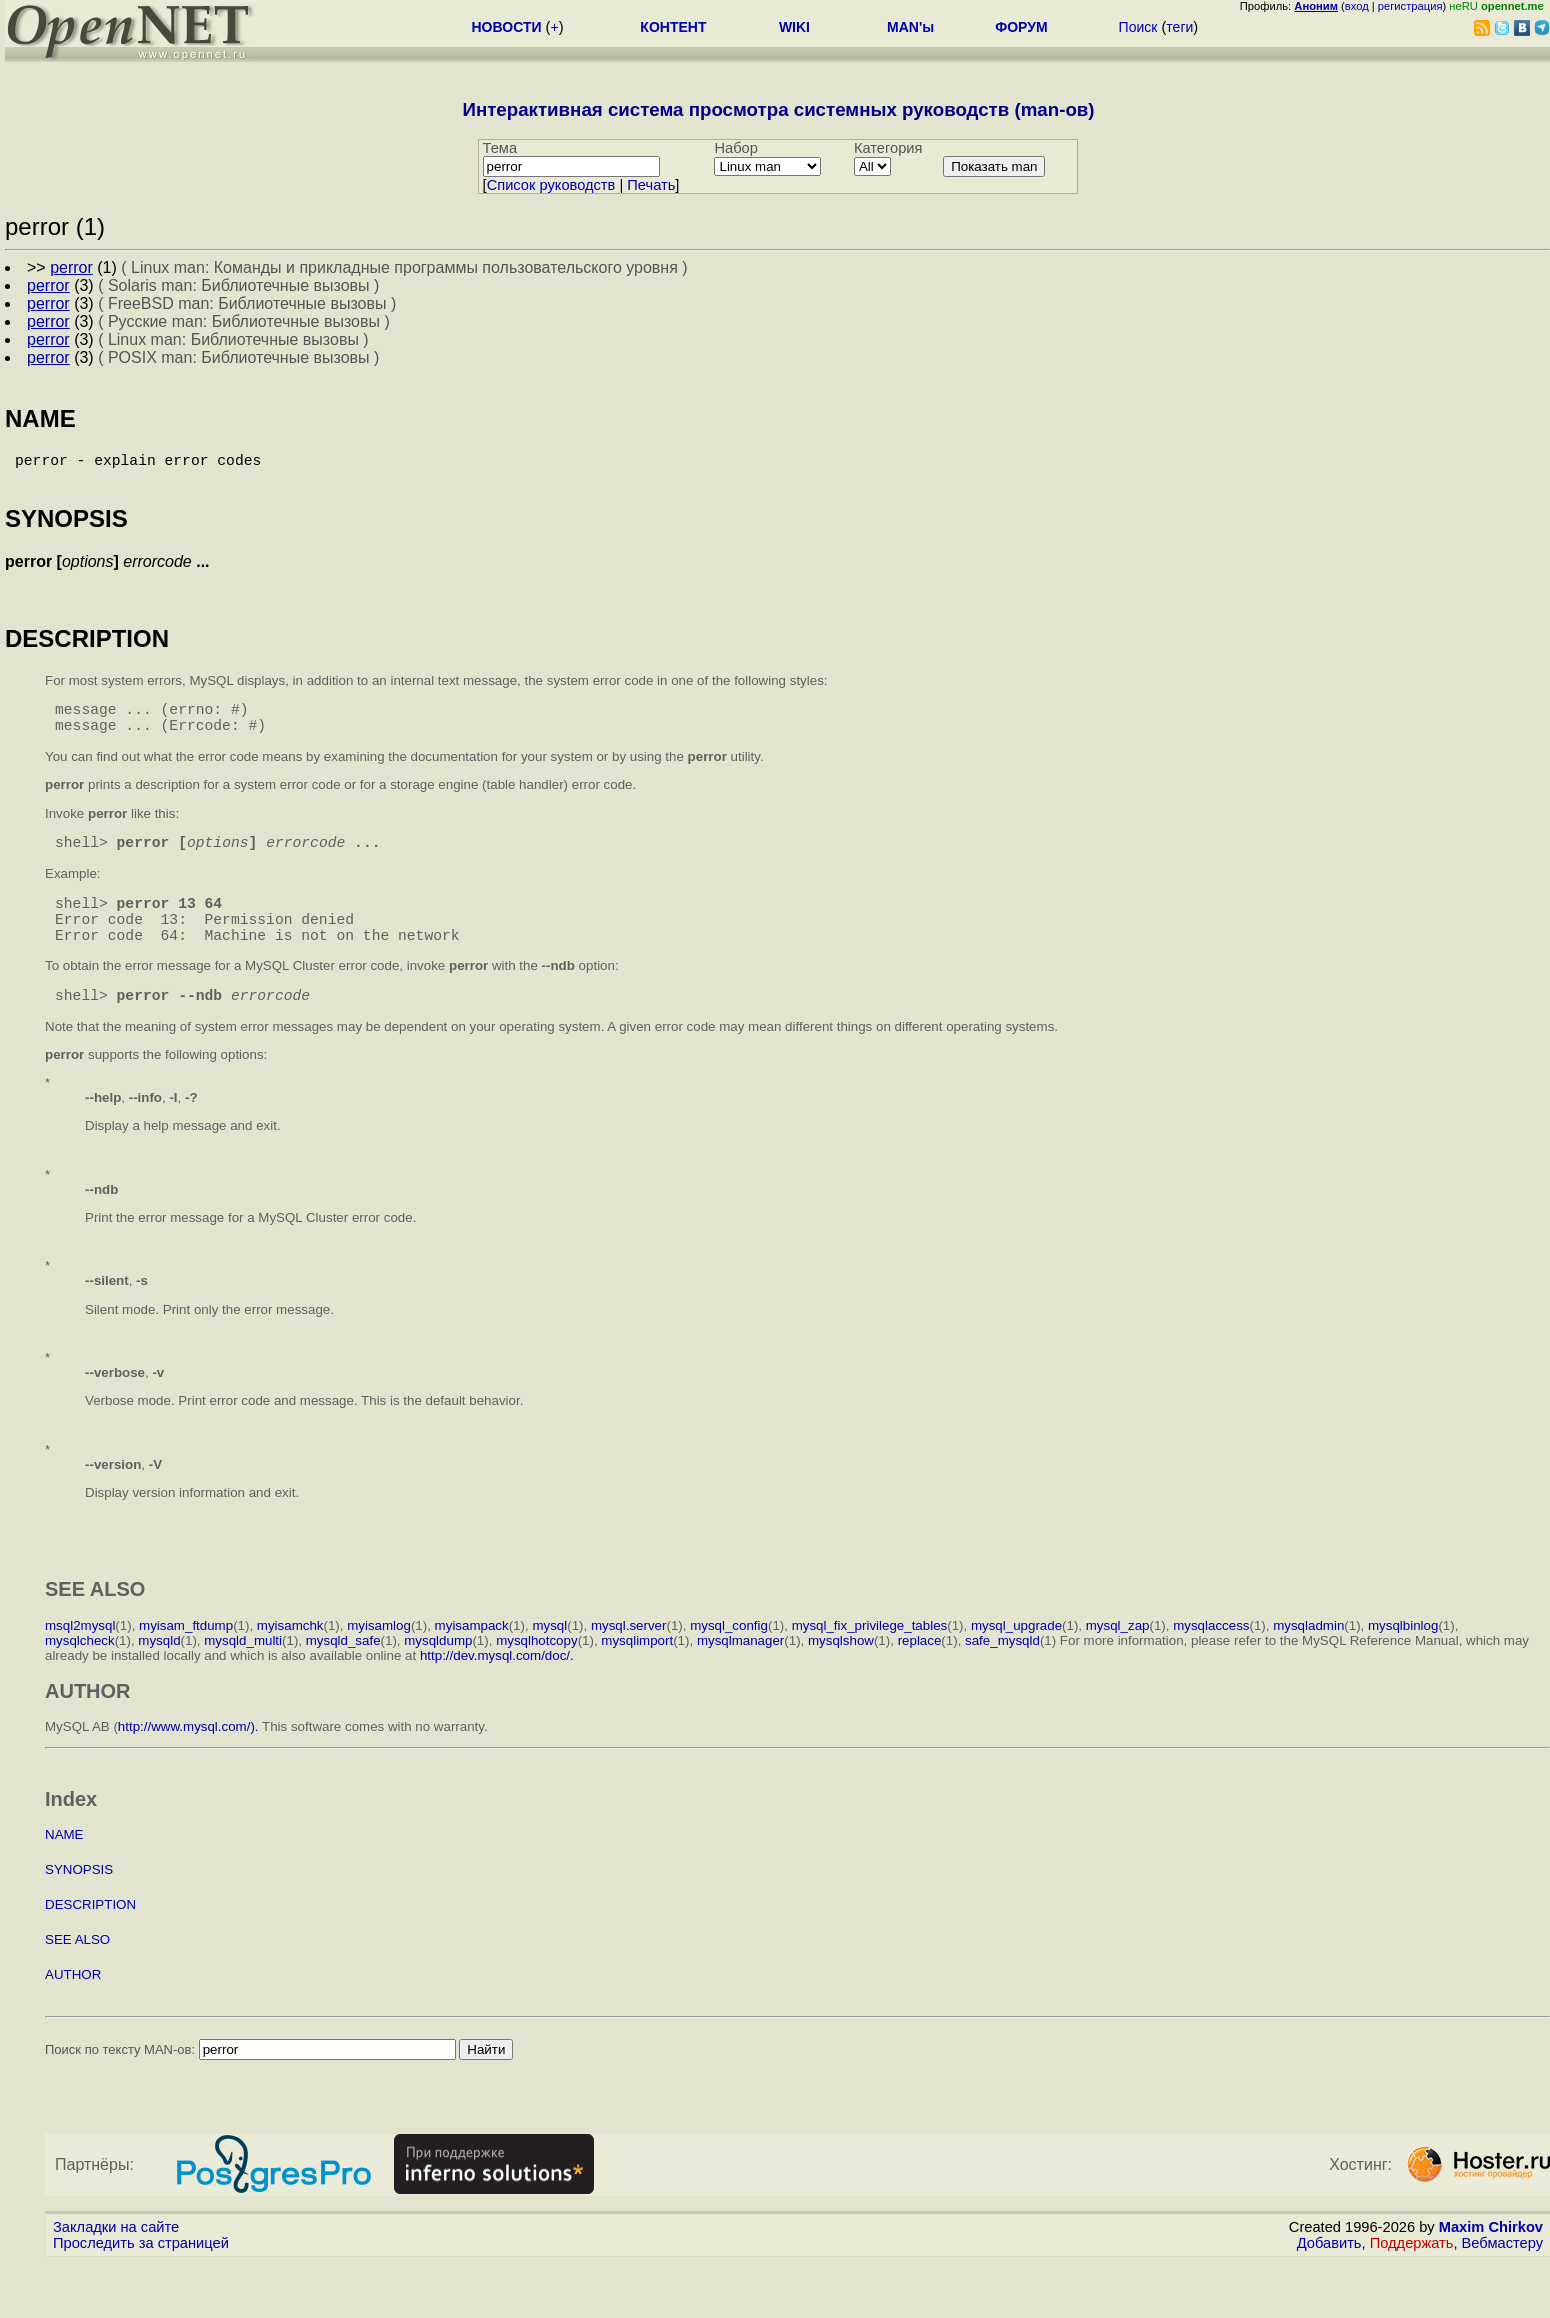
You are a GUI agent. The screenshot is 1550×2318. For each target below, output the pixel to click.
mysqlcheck (80, 1676)
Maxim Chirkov (1491, 2263)
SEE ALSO (77, 1975)
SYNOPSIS (79, 1905)
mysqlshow (841, 1676)
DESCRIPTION (90, 1940)
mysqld (159, 1676)
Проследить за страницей (141, 2279)
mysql (549, 1661)
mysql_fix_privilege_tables (870, 1661)
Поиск (1138, 27)
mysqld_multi (243, 1676)
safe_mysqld (1002, 1676)
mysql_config (729, 1661)
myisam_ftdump (186, 1661)
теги (1179, 27)
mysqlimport (637, 1676)
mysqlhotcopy (537, 1676)
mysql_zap (1118, 1661)
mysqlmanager (740, 1676)
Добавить (1329, 2279)
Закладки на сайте (116, 2263)
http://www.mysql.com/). (188, 1762)
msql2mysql (80, 1661)
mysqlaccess (1211, 1661)
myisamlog (379, 1661)
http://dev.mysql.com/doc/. (497, 1691)
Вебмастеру (1502, 2279)
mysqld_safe (343, 1676)
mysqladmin (1308, 1661)
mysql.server (629, 1661)
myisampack (472, 1661)
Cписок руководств (551, 185)
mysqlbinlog (1403, 1661)
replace (920, 1676)
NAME (64, 1870)
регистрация (1410, 6)
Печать (651, 185)
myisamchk (290, 1661)
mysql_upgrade (1016, 1661)
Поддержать (1412, 2279)
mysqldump (438, 1676)
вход (1357, 6)
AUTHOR (73, 2010)
